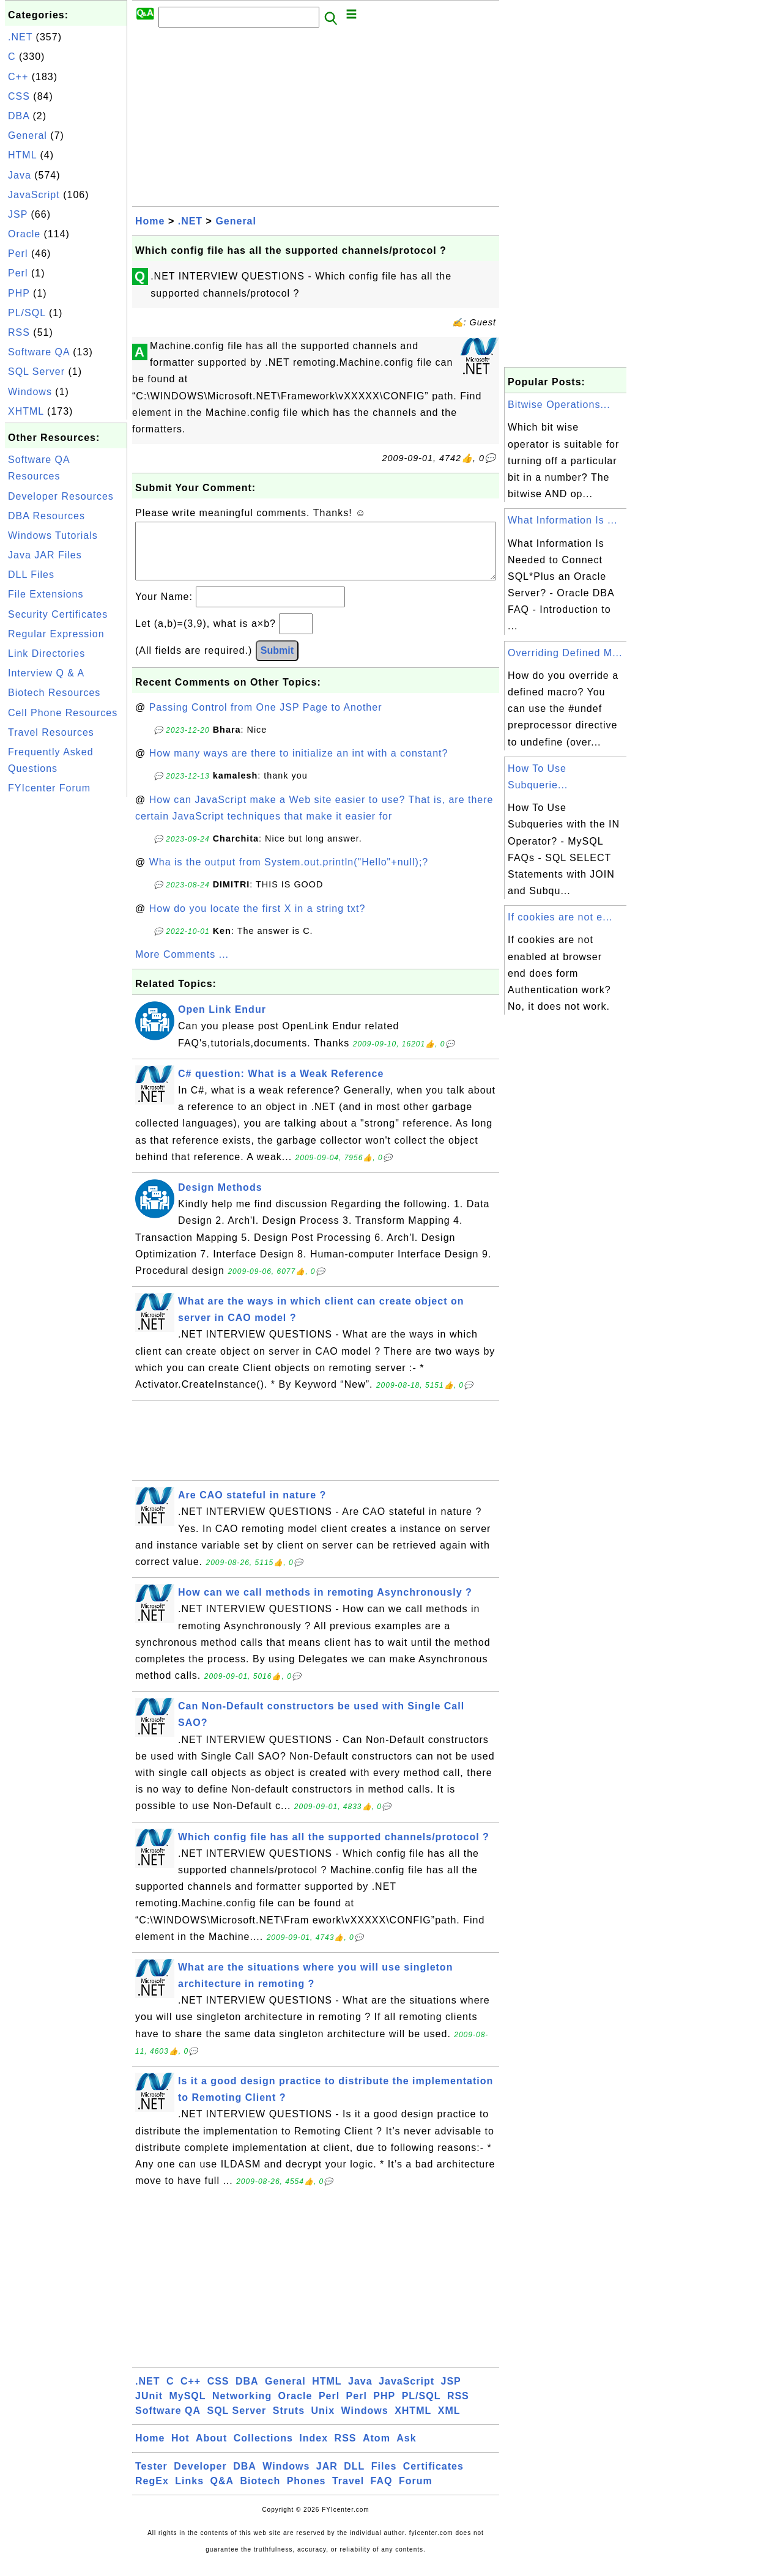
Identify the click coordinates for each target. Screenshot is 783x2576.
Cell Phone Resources (62, 713)
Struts (289, 2423)
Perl (18, 253)
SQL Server (36, 371)
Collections (263, 2450)
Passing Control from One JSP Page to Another (265, 719)
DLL (354, 2478)
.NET (20, 37)
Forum (415, 2493)
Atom (376, 2450)
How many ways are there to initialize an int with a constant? (298, 765)
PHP (19, 293)
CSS (19, 96)
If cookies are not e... (560, 917)
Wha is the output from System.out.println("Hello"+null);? (289, 874)
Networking (242, 2408)
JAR (327, 2478)
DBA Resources (46, 516)
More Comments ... (182, 966)
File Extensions (46, 594)
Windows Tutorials (53, 535)
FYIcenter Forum (49, 788)
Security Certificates (58, 614)
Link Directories (46, 653)
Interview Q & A (46, 673)
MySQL (187, 2408)
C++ (18, 77)
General (27, 135)
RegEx (152, 2493)
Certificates (433, 2478)
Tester (151, 2478)
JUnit (149, 2408)
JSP (18, 214)
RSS (19, 332)
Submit (277, 662)
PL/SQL (26, 313)
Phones (306, 2493)
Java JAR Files (45, 555)
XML (449, 2423)
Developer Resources (61, 496)
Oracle (24, 234)
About (211, 2450)
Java (19, 175)
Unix (323, 2423)
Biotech (260, 2493)
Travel (348, 2493)
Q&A (222, 2493)
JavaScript (34, 195)
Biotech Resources (54, 692)
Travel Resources (51, 732)
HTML (22, 155)
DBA (18, 116)
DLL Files (31, 574)
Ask (406, 2450)
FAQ (382, 2493)
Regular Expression (56, 634)
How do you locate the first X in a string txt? (257, 921)
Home (150, 221)
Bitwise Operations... (559, 404)
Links (189, 2493)
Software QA (39, 352)
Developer (200, 2478)
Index (313, 2450)
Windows (30, 392)
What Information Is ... (563, 520)
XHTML (26, 411)
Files (383, 2478)
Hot (180, 2450)
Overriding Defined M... (565, 653)
